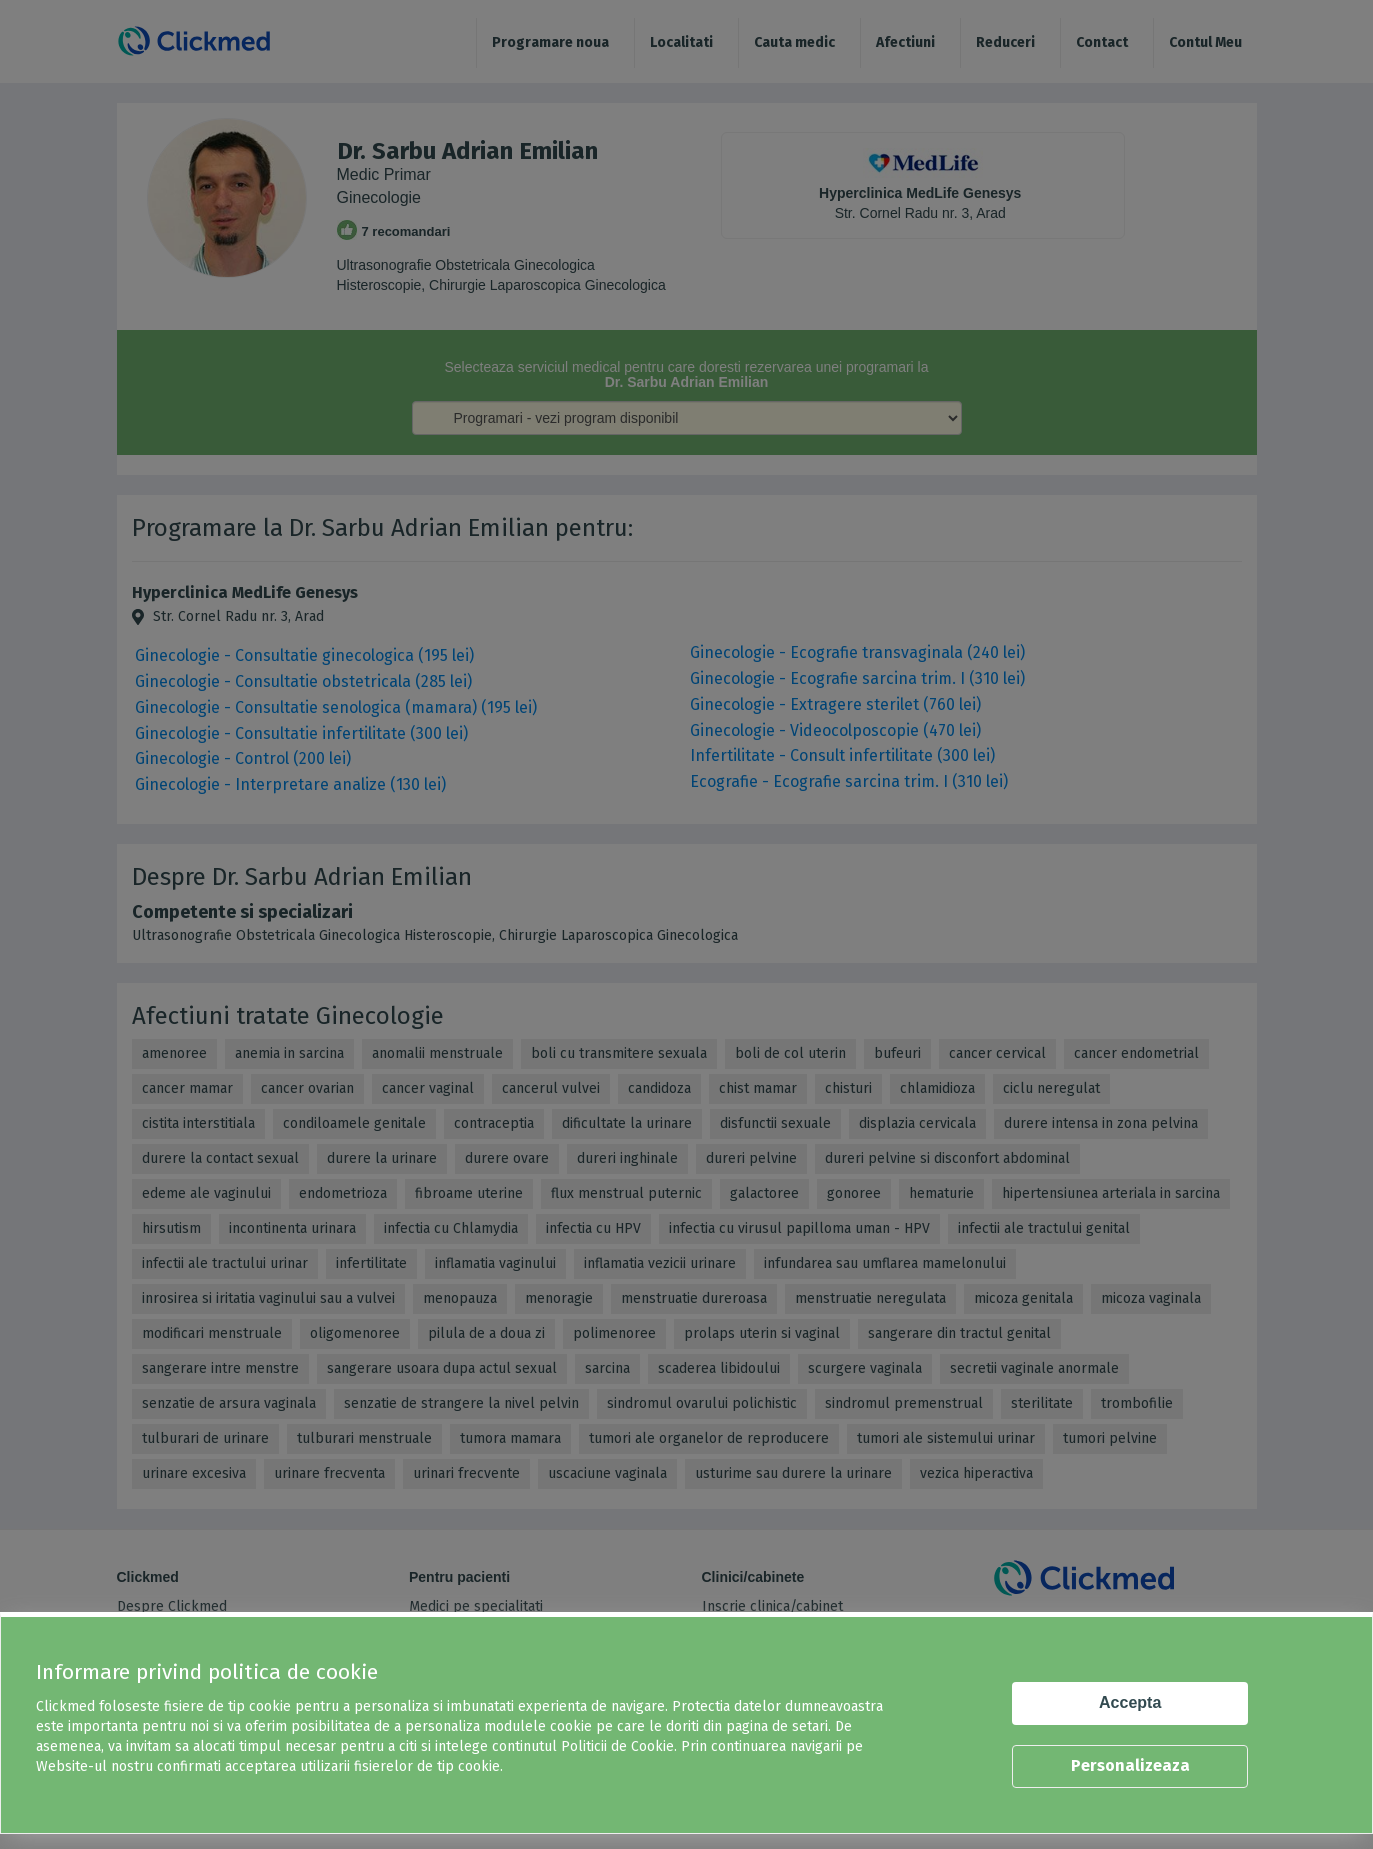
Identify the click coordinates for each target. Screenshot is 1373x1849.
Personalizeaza (1130, 1765)
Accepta (1130, 1702)
